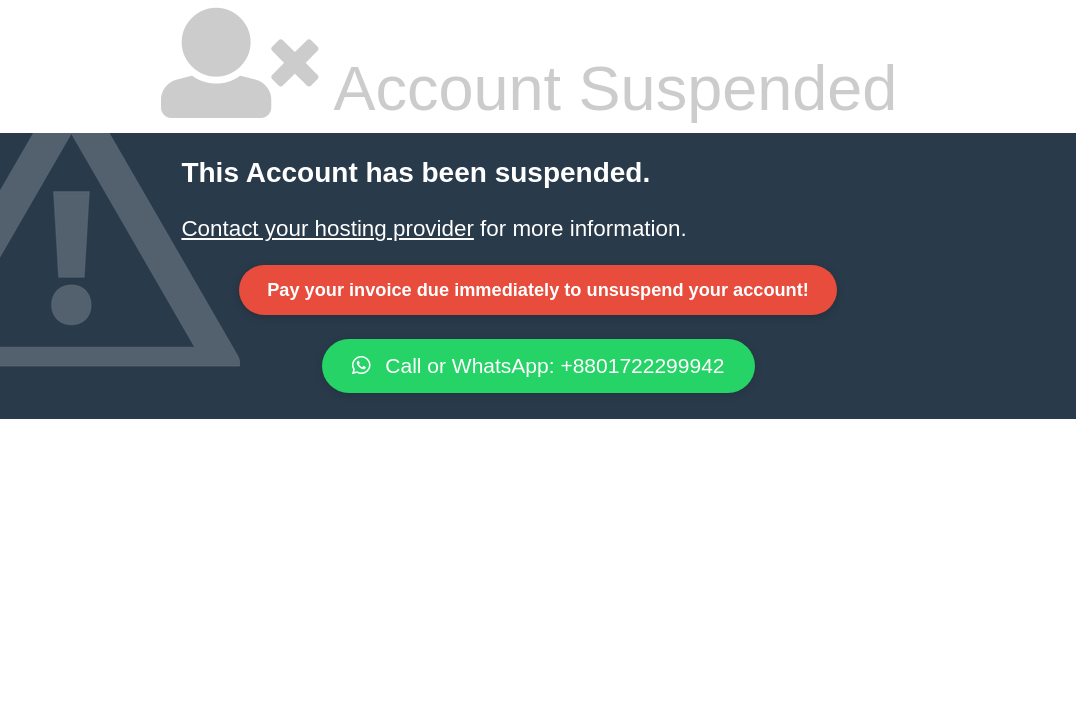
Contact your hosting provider (327, 228)
